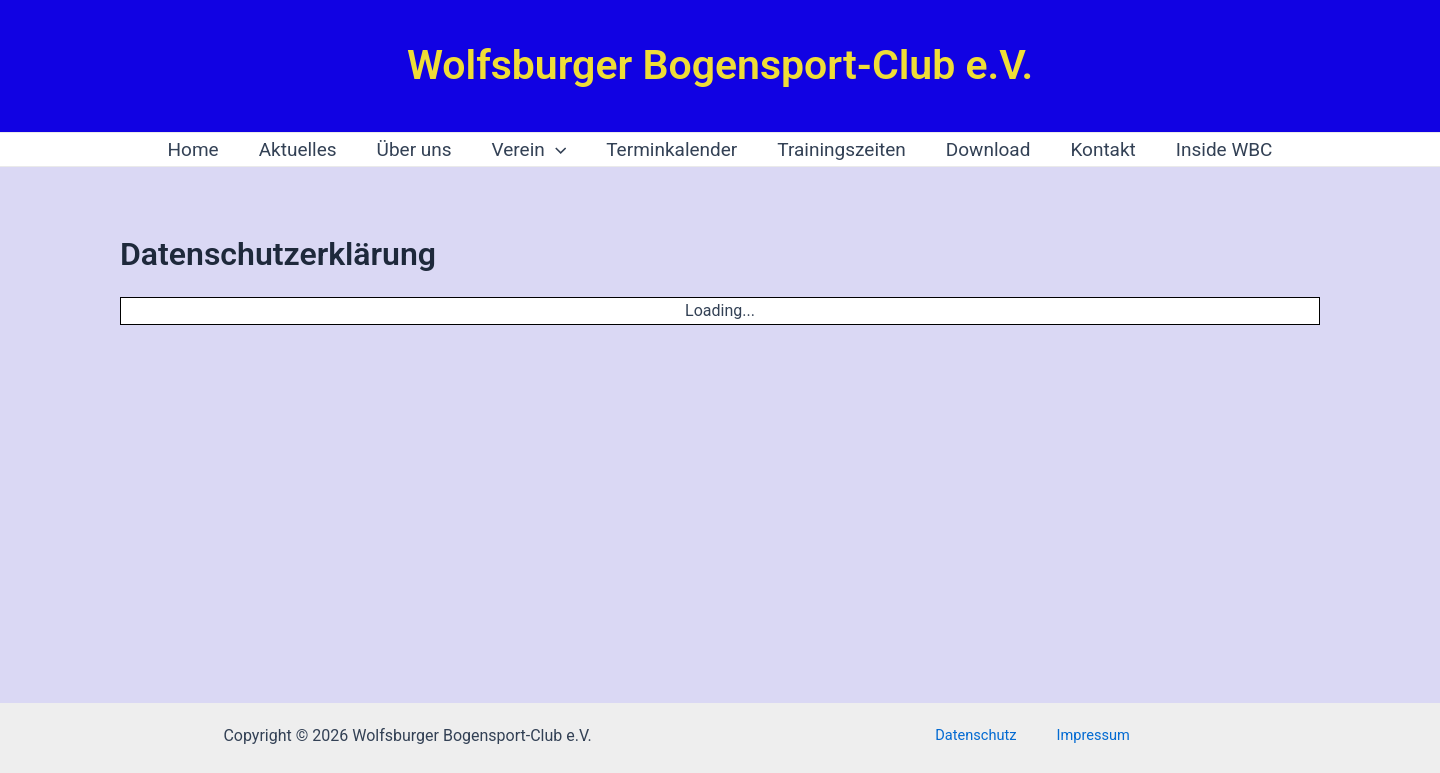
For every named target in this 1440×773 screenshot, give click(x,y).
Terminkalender (671, 149)
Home (201, 149)
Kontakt (1096, 149)
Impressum (1085, 735)
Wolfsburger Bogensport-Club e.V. (720, 65)
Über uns (418, 149)
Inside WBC (1216, 149)
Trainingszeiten (839, 149)
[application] (557, 149)
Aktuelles (304, 149)
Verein (531, 149)
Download (984, 149)
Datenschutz (984, 735)
